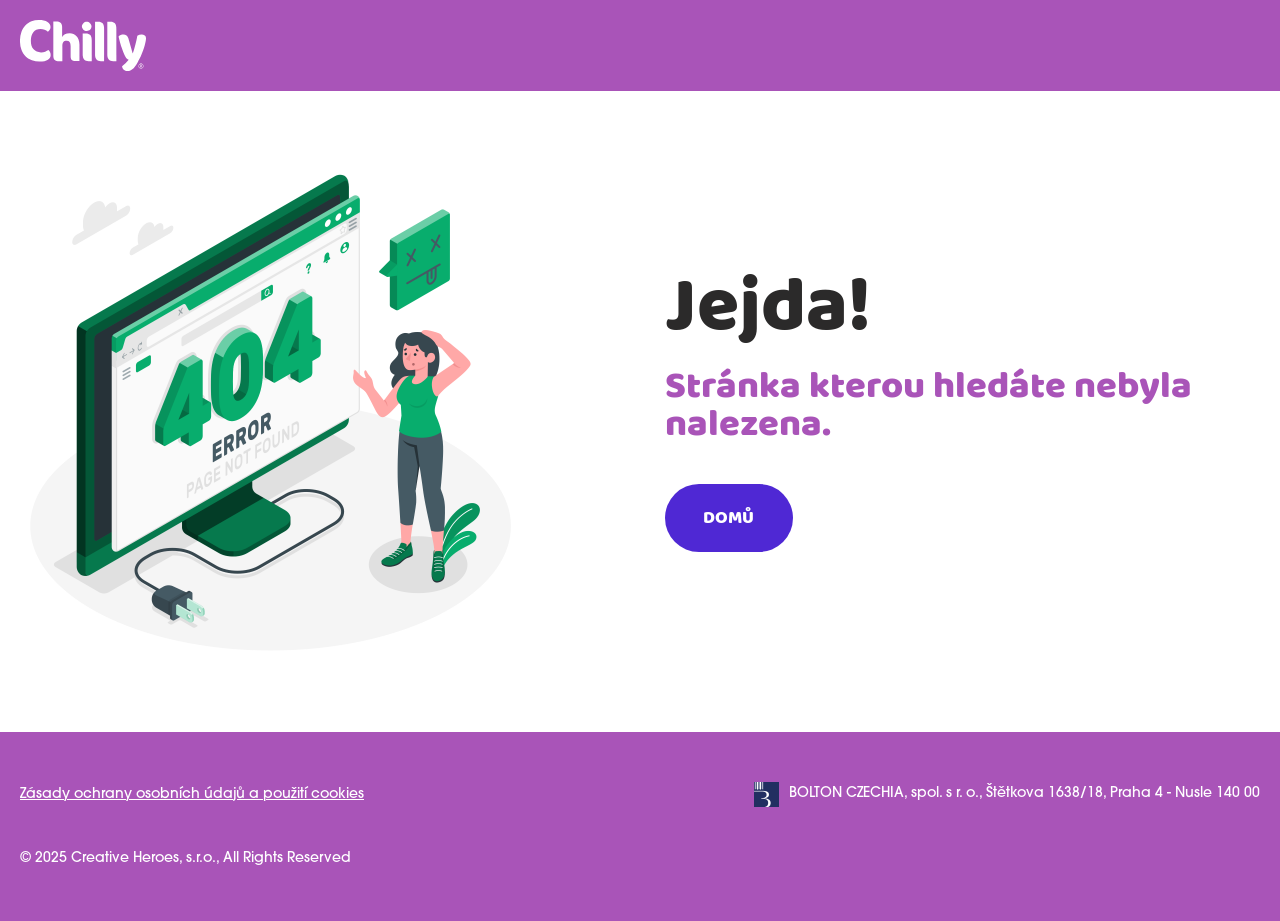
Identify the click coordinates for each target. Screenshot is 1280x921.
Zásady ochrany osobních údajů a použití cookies (192, 794)
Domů (728, 518)
